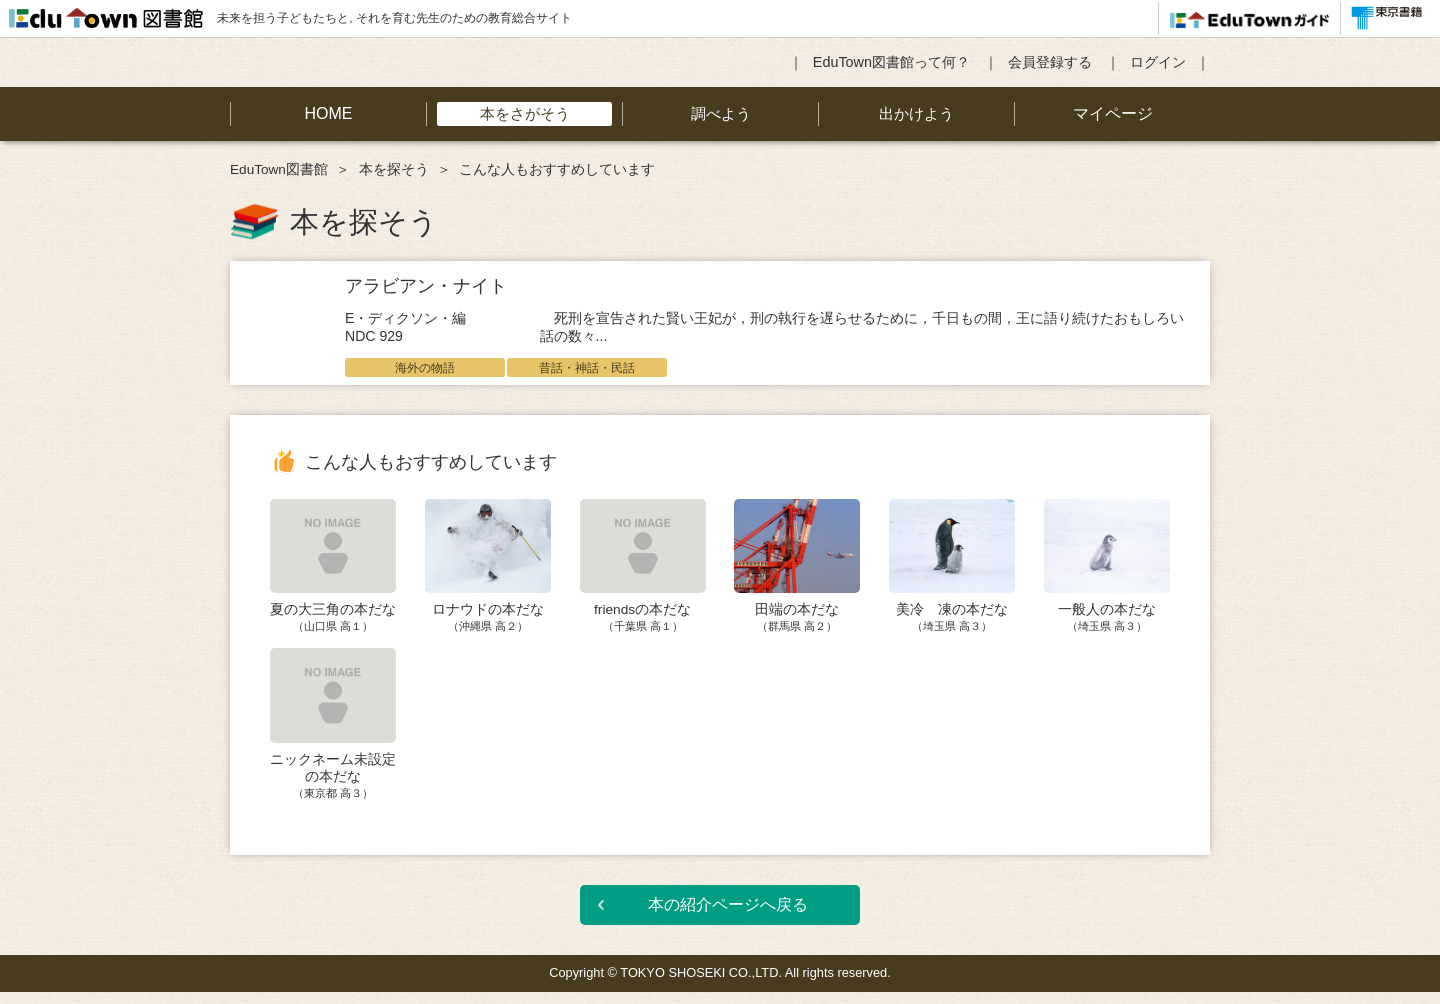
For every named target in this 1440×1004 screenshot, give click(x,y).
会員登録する (1050, 62)
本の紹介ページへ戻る (728, 916)
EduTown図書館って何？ (891, 62)
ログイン (1158, 62)
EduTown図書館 (279, 169)
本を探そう (394, 169)
